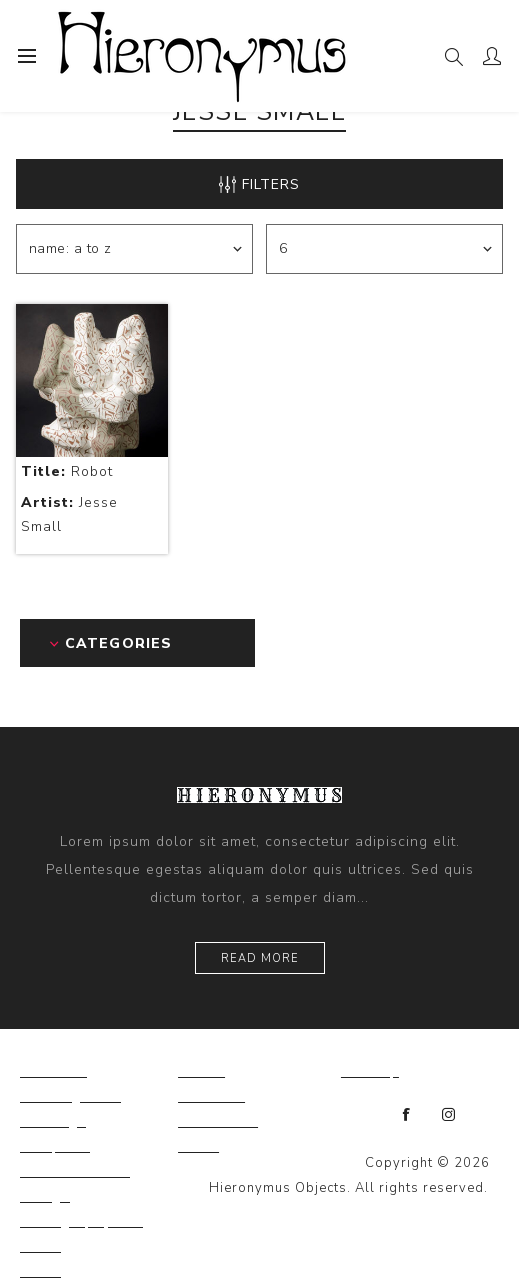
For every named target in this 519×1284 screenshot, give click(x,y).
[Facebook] (407, 1115)
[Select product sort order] (134, 249)
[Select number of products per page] (384, 249)
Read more (260, 958)
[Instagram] (449, 1115)
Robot (67, 471)
